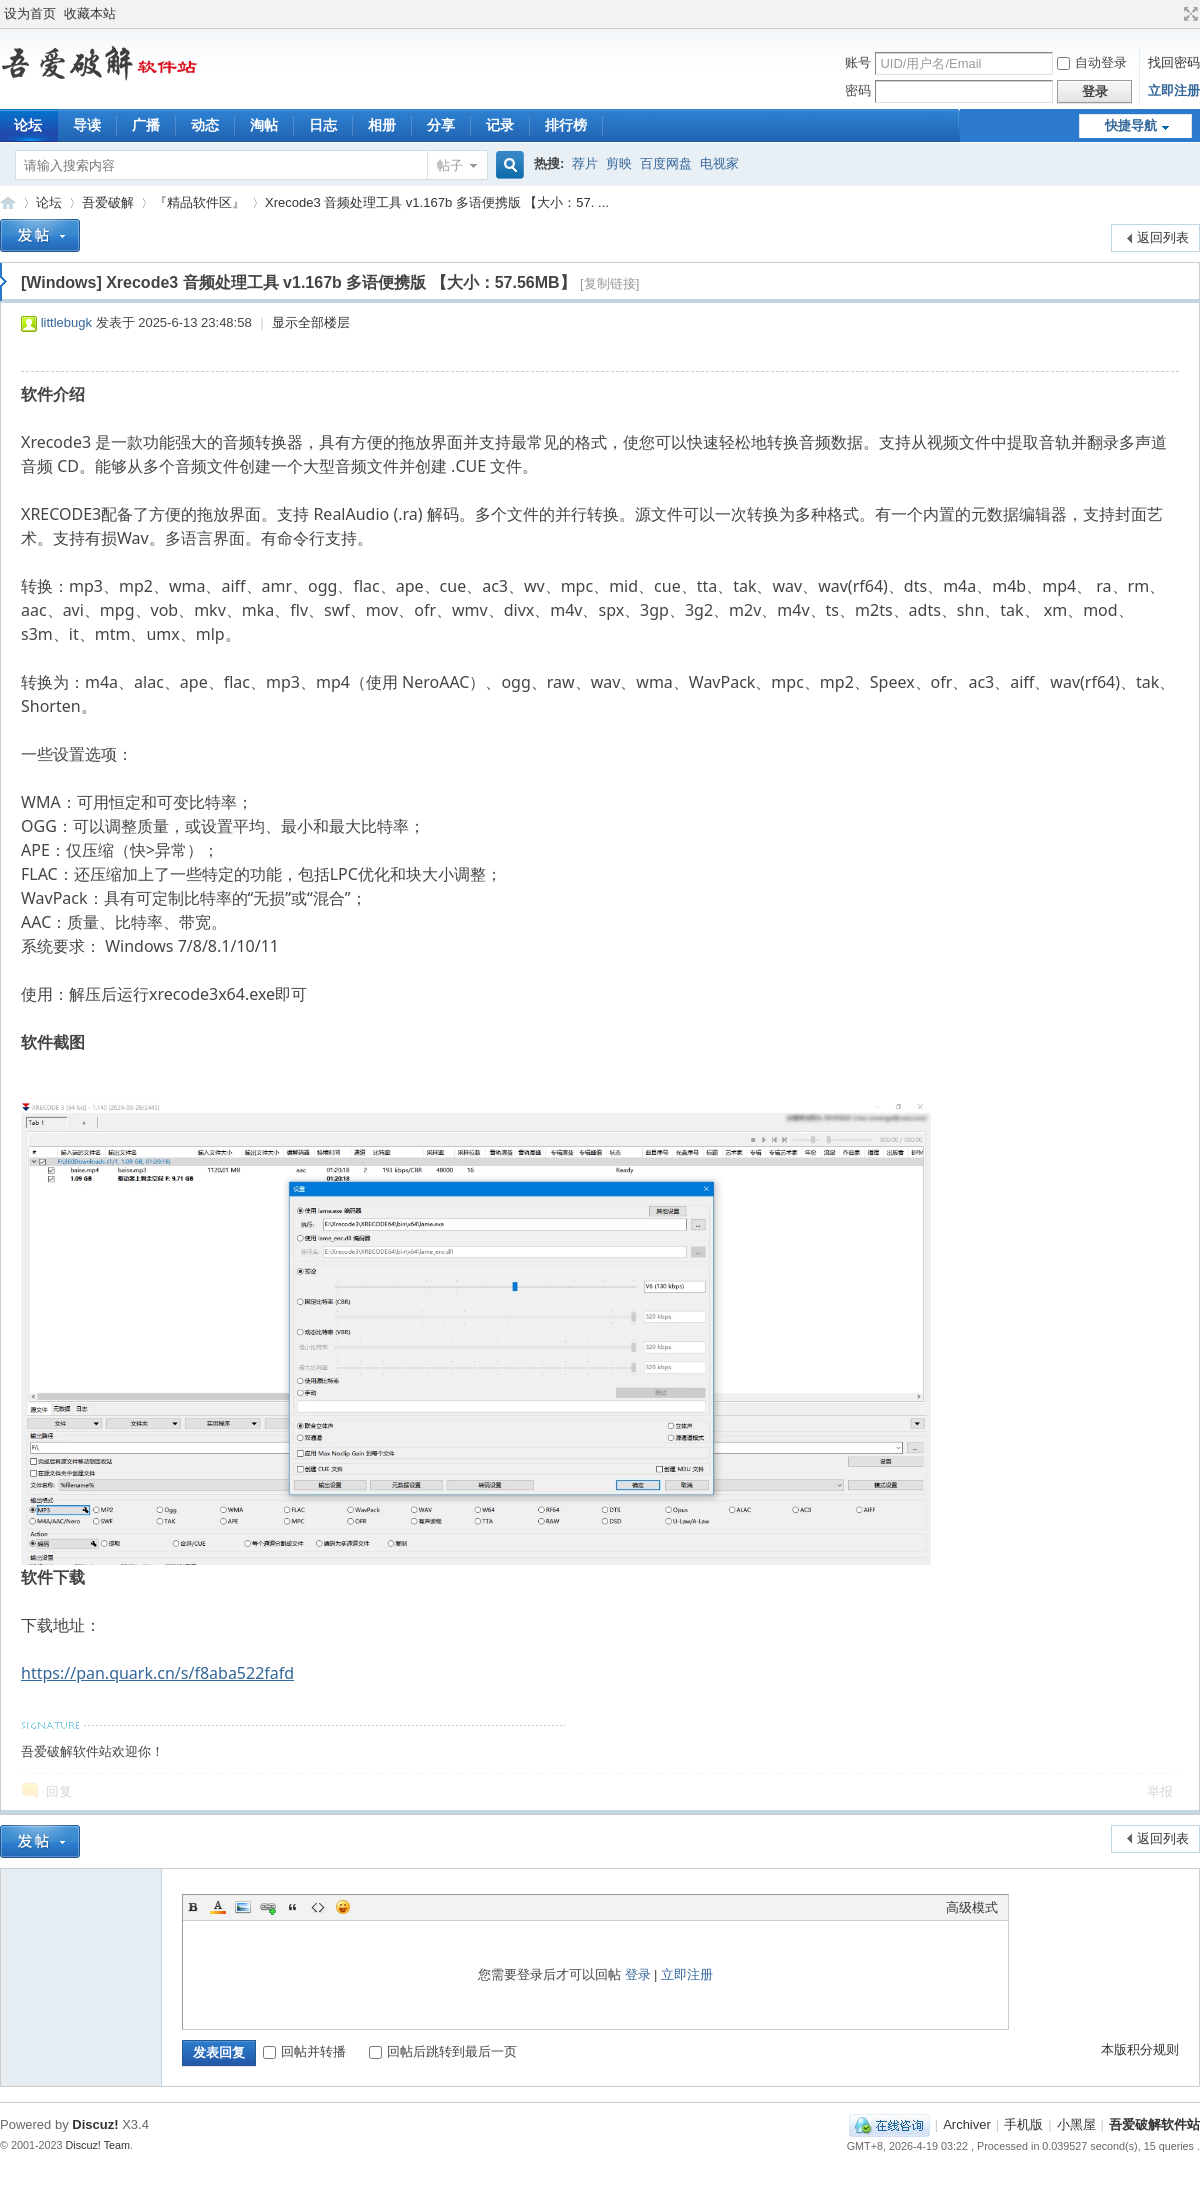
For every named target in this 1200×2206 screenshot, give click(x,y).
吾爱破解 (108, 202)
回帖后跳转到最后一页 (443, 2051)
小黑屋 (1076, 2124)
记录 (500, 125)
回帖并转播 (304, 2051)
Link (268, 1907)
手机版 (1023, 2124)
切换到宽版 (1188, 14)
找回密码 (1174, 62)
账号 (858, 62)
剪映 (619, 163)
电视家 (719, 163)
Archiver (967, 2124)
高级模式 (972, 1907)
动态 (205, 125)
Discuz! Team (98, 2145)
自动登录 (1092, 62)
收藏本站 (90, 13)
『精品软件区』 (199, 202)
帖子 (450, 165)
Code (318, 1907)
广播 (146, 125)
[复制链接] (609, 283)
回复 (59, 1791)
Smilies (343, 1907)
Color (218, 1907)
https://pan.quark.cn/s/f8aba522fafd (157, 1673)
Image (243, 1907)
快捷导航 (1131, 125)
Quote (293, 1907)
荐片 (585, 163)
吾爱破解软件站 (8, 202)
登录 (638, 1974)
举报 (1160, 1791)
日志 (323, 125)
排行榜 (566, 125)
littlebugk (66, 322)
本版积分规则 (1140, 2049)
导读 (87, 125)
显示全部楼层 (311, 322)
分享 (441, 125)
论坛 (49, 202)
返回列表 (1163, 237)
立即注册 (1174, 90)
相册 (382, 125)
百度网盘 (666, 163)
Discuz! (95, 2124)
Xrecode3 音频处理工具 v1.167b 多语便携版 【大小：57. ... (437, 202)
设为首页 (30, 13)
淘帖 (264, 125)
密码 (858, 90)
